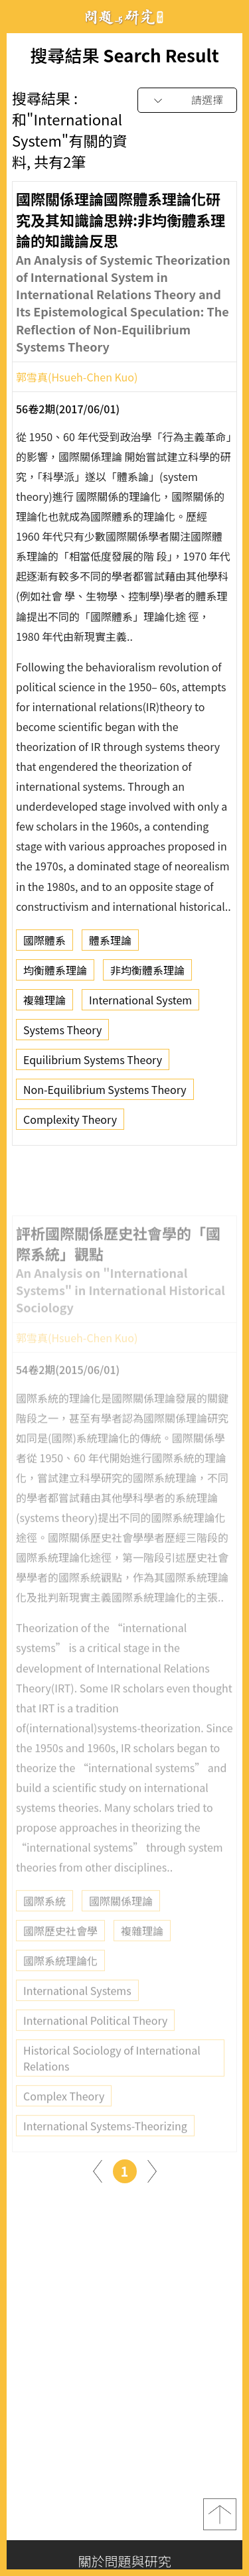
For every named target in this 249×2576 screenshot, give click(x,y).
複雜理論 (44, 1003)
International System (140, 1003)
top (219, 2514)
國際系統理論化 (60, 1978)
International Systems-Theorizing (105, 2143)
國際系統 (44, 1918)
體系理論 (110, 943)
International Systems (77, 2007)
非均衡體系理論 (147, 973)
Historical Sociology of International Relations (112, 2075)
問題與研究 (125, 17)
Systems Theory (62, 1033)
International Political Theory (95, 2037)
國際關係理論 (121, 1918)
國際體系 (44, 943)
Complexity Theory (70, 1122)
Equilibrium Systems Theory (92, 1063)
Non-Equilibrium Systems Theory (105, 1093)
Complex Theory (63, 2113)
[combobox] (187, 100)
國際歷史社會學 (60, 1948)
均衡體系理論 (55, 973)
